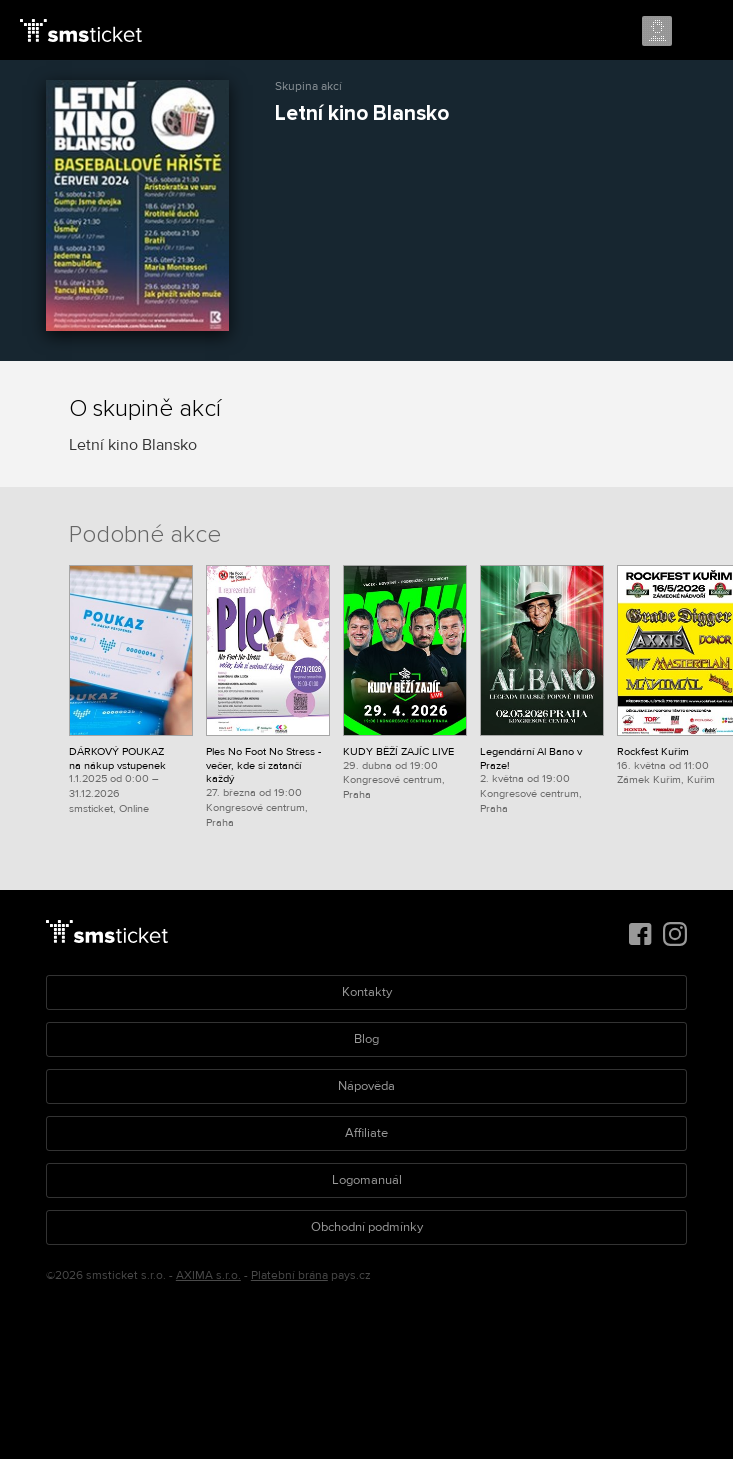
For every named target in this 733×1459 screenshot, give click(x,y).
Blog (366, 1039)
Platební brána (289, 1275)
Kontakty (367, 992)
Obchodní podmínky (367, 1227)
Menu (700, 32)
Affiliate (366, 1133)
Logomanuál (367, 1180)
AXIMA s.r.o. (208, 1275)
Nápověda (366, 1086)
